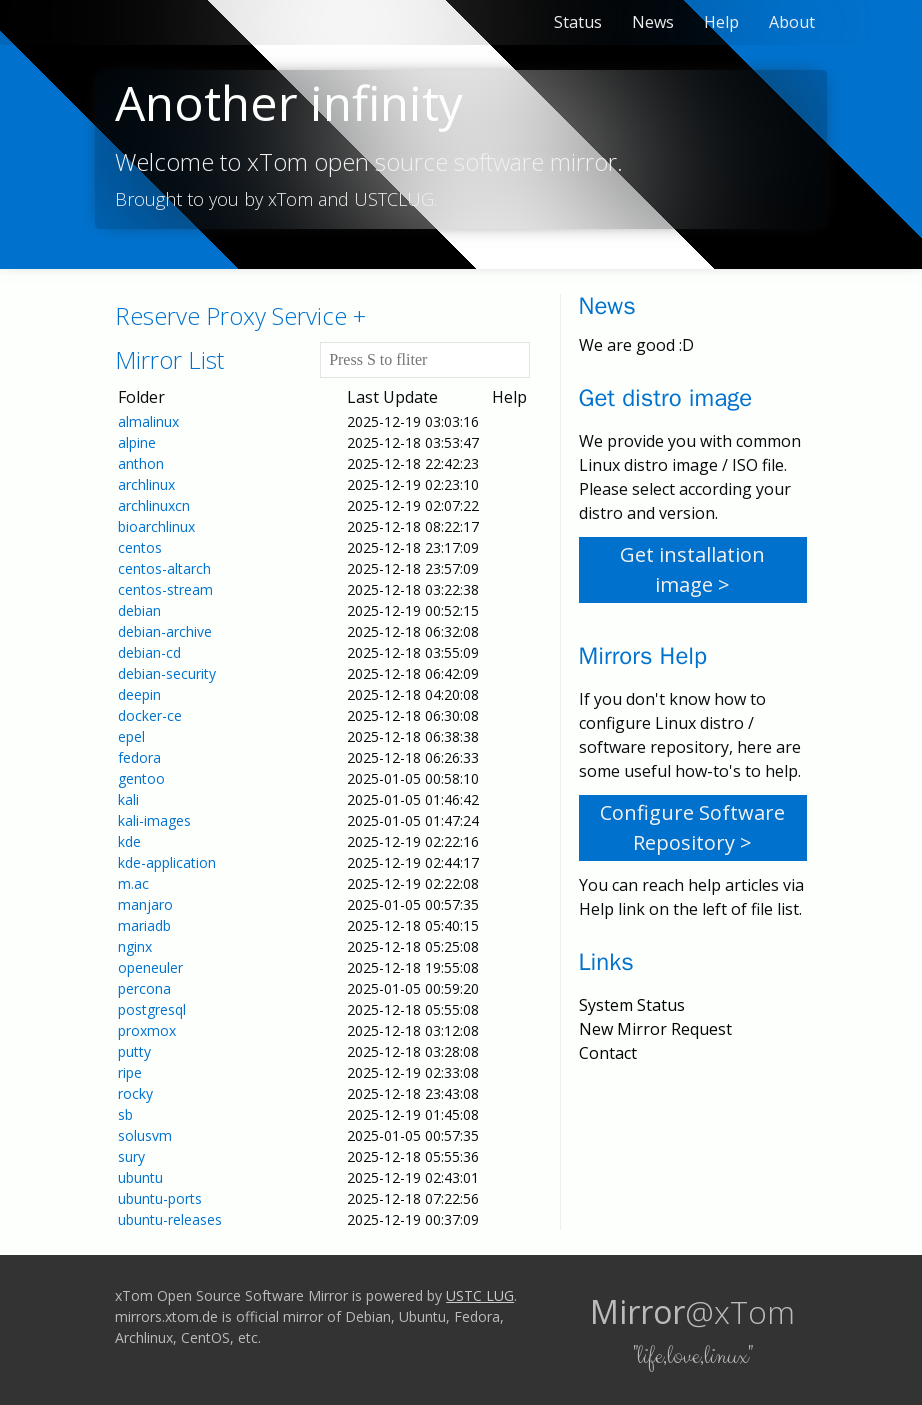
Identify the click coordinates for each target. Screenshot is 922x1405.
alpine (137, 442)
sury (131, 1156)
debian (139, 610)
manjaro (145, 904)
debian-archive (165, 631)
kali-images (154, 820)
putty (134, 1051)
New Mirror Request (655, 1029)
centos (140, 547)
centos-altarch (164, 568)
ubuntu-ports (160, 1198)
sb (125, 1114)
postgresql (152, 1009)
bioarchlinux (156, 526)
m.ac (133, 883)
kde (129, 841)
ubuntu (140, 1177)
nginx (135, 946)
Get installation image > (692, 569)
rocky (135, 1093)
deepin (139, 694)
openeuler (150, 967)
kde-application (167, 862)
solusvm (145, 1135)
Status (578, 22)
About (792, 22)
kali (128, 799)
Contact (608, 1053)
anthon (141, 463)
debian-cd (149, 652)
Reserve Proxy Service (240, 315)
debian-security (167, 673)
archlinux (146, 484)
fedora (139, 757)
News (653, 22)
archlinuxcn (154, 505)
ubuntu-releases (170, 1219)
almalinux (148, 421)
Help (721, 22)
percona (144, 988)
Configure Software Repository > (692, 827)
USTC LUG (480, 1295)
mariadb (144, 925)
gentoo (141, 778)
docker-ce (150, 715)
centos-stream (165, 589)
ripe (130, 1072)
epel (131, 736)
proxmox (147, 1030)
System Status (632, 1005)
